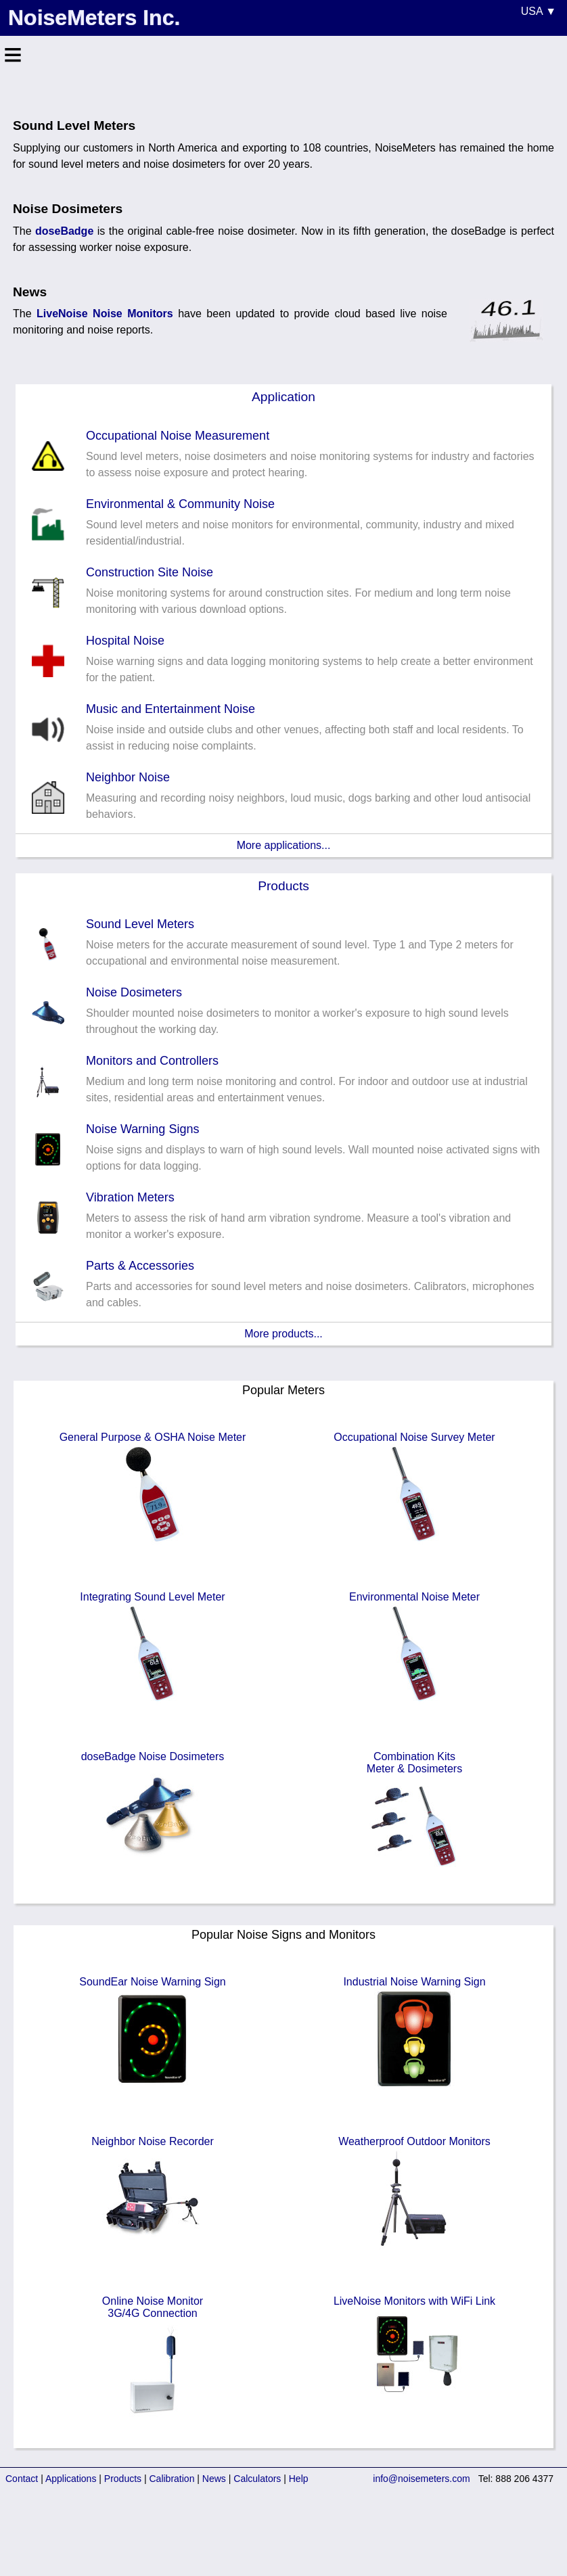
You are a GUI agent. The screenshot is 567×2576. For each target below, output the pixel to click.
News (214, 2478)
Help (299, 2478)
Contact (21, 2478)
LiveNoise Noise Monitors (105, 313)
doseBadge (64, 231)
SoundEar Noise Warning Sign (152, 2033)
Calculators (257, 2478)
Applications (71, 2478)
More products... (283, 1333)
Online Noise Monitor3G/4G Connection (153, 2358)
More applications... (284, 845)
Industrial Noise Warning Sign (414, 2033)
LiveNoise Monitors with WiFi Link (414, 2352)
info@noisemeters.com (421, 2478)
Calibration (172, 2478)
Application (283, 397)
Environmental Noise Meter (414, 1648)
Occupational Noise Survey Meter (414, 1488)
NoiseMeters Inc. (94, 17)
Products (283, 886)
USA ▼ (538, 11)
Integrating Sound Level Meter (152, 1648)
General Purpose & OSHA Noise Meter (153, 1488)
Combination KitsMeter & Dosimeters (415, 1814)
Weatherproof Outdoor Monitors (414, 2192)
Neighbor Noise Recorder (152, 2192)
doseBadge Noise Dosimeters (153, 1807)
